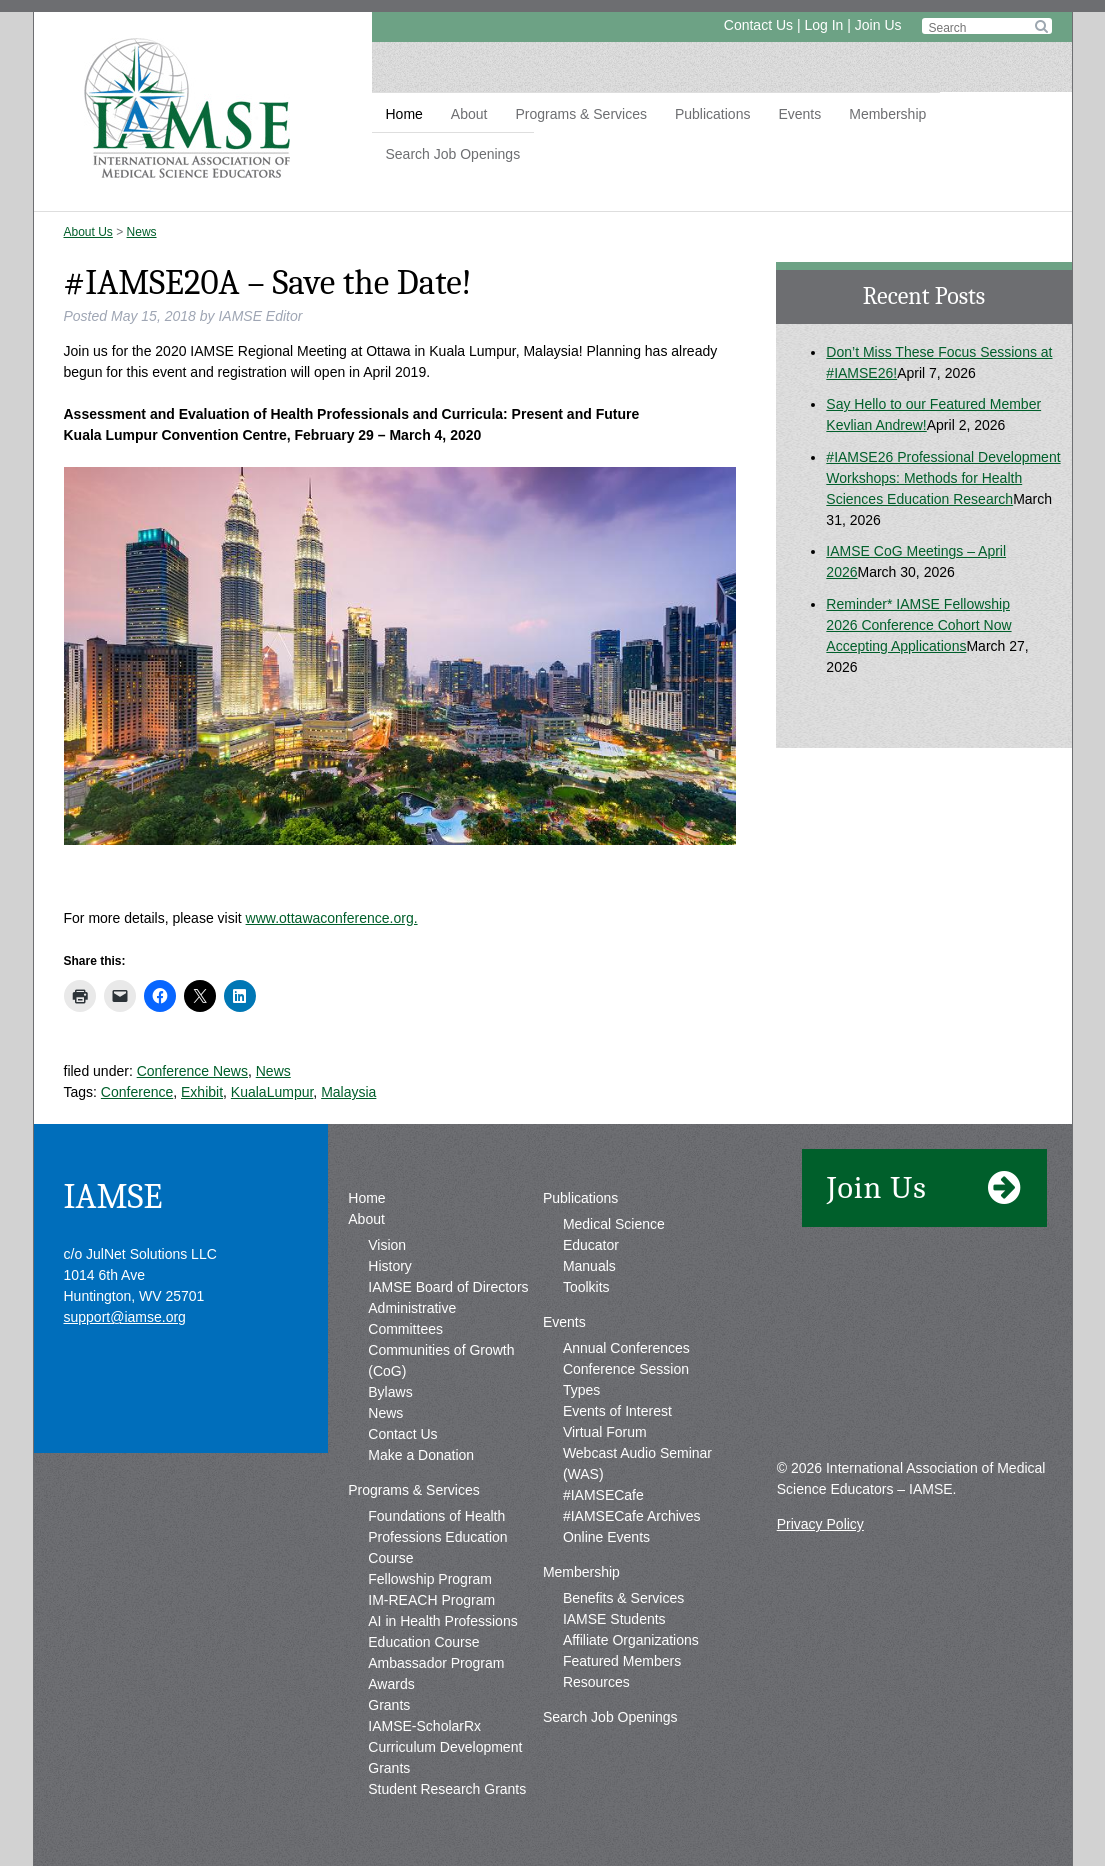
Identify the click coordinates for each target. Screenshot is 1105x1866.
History (390, 1266)
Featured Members (622, 1661)
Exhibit (202, 1092)
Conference (137, 1092)
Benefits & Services (623, 1598)
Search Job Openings (453, 154)
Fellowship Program (430, 1579)
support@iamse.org (125, 1317)
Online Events (606, 1537)
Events (799, 114)
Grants (389, 1705)
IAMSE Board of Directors (448, 1287)
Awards (391, 1684)
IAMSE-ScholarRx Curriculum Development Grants (445, 1747)
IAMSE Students (614, 1619)
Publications (713, 114)
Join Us (878, 25)
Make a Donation (421, 1455)
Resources (596, 1682)
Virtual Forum (605, 1432)
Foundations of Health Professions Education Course (437, 1537)
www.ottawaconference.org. (332, 918)
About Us (88, 232)
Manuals (589, 1266)
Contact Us (758, 25)
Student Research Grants (447, 1789)
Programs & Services (580, 114)
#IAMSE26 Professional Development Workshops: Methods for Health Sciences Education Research (943, 478)
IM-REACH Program (431, 1600)
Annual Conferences (626, 1348)
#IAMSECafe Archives (632, 1516)
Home (404, 114)
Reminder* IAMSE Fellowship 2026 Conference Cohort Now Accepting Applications (918, 625)
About (469, 114)
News (142, 232)
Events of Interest (617, 1411)
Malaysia (348, 1092)
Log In (823, 25)
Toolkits (586, 1287)
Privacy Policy (820, 1524)
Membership (887, 114)
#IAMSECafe (603, 1495)
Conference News (192, 1071)
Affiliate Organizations (631, 1640)
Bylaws (390, 1392)
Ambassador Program (436, 1663)
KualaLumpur (272, 1092)
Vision (387, 1245)
